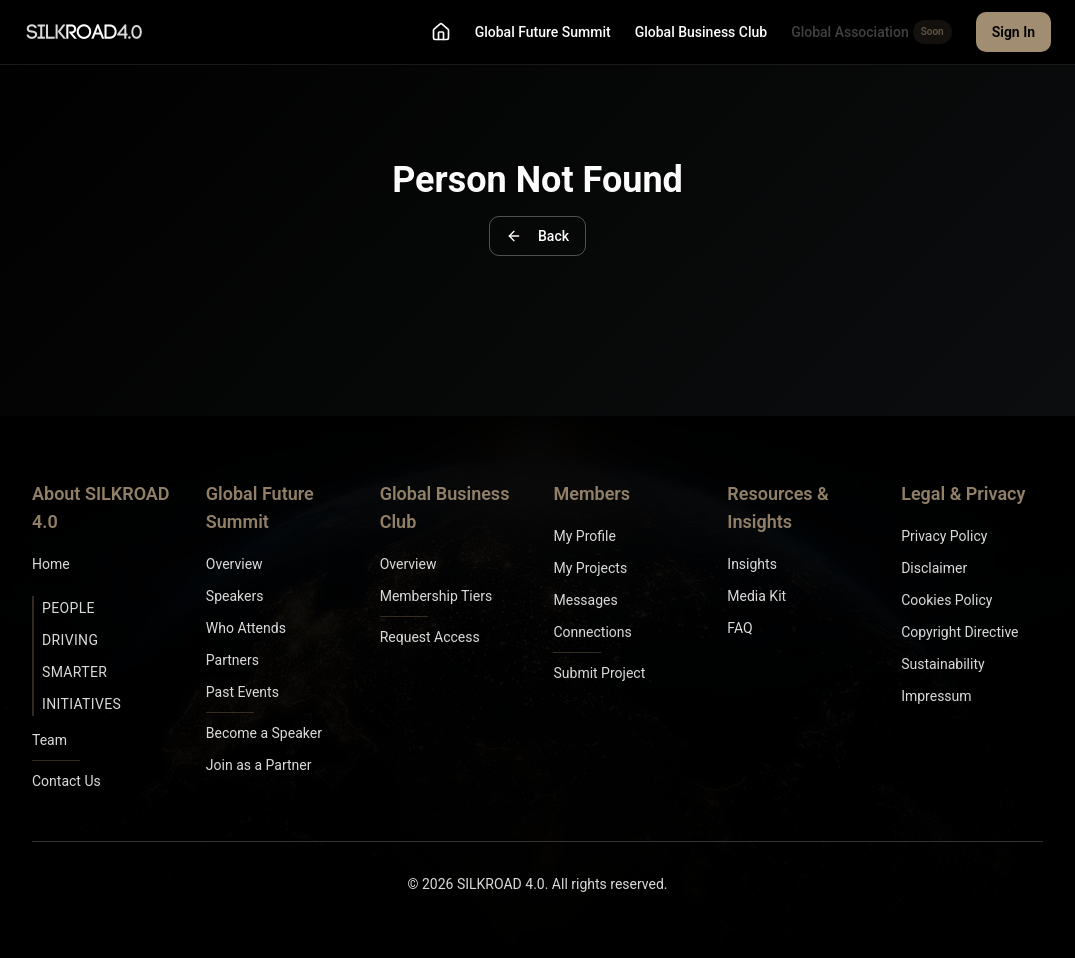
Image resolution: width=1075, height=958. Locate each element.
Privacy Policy (944, 536)
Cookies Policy (946, 600)
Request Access (430, 637)
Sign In (1013, 32)
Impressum (936, 696)
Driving (70, 640)
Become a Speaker (264, 733)
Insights (752, 564)
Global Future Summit (543, 32)
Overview (234, 564)
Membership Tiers (436, 596)
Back (537, 236)
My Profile (584, 536)
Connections (592, 632)
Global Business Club (701, 32)
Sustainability (942, 664)
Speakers (235, 596)
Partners (232, 660)
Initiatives (81, 704)
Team (49, 740)
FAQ (739, 628)
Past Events (242, 692)
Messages (585, 600)
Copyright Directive (959, 632)
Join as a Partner (259, 765)
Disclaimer (934, 568)
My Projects (590, 568)
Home (51, 564)
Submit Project (599, 673)
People (68, 608)
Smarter (74, 672)
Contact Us (66, 781)
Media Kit (756, 596)
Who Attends (246, 628)
